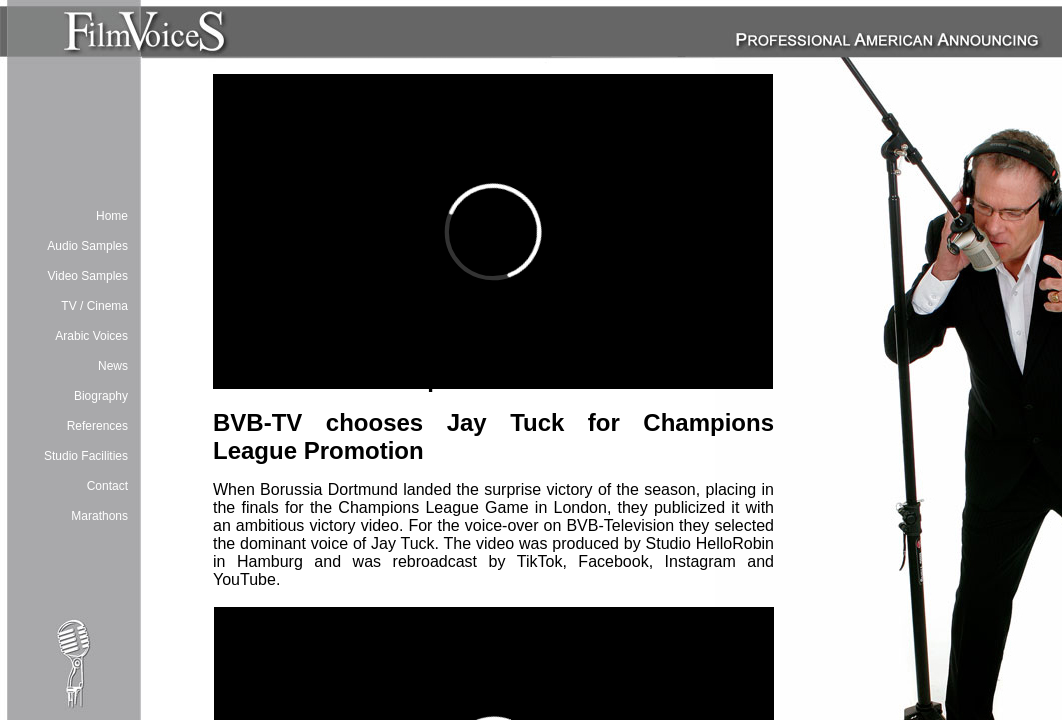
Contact (107, 486)
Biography (101, 396)
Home (112, 216)
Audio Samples (87, 246)
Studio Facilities (86, 456)
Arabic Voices (91, 336)
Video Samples (88, 276)
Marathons (99, 516)
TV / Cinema (94, 306)
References (97, 426)
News (113, 366)
